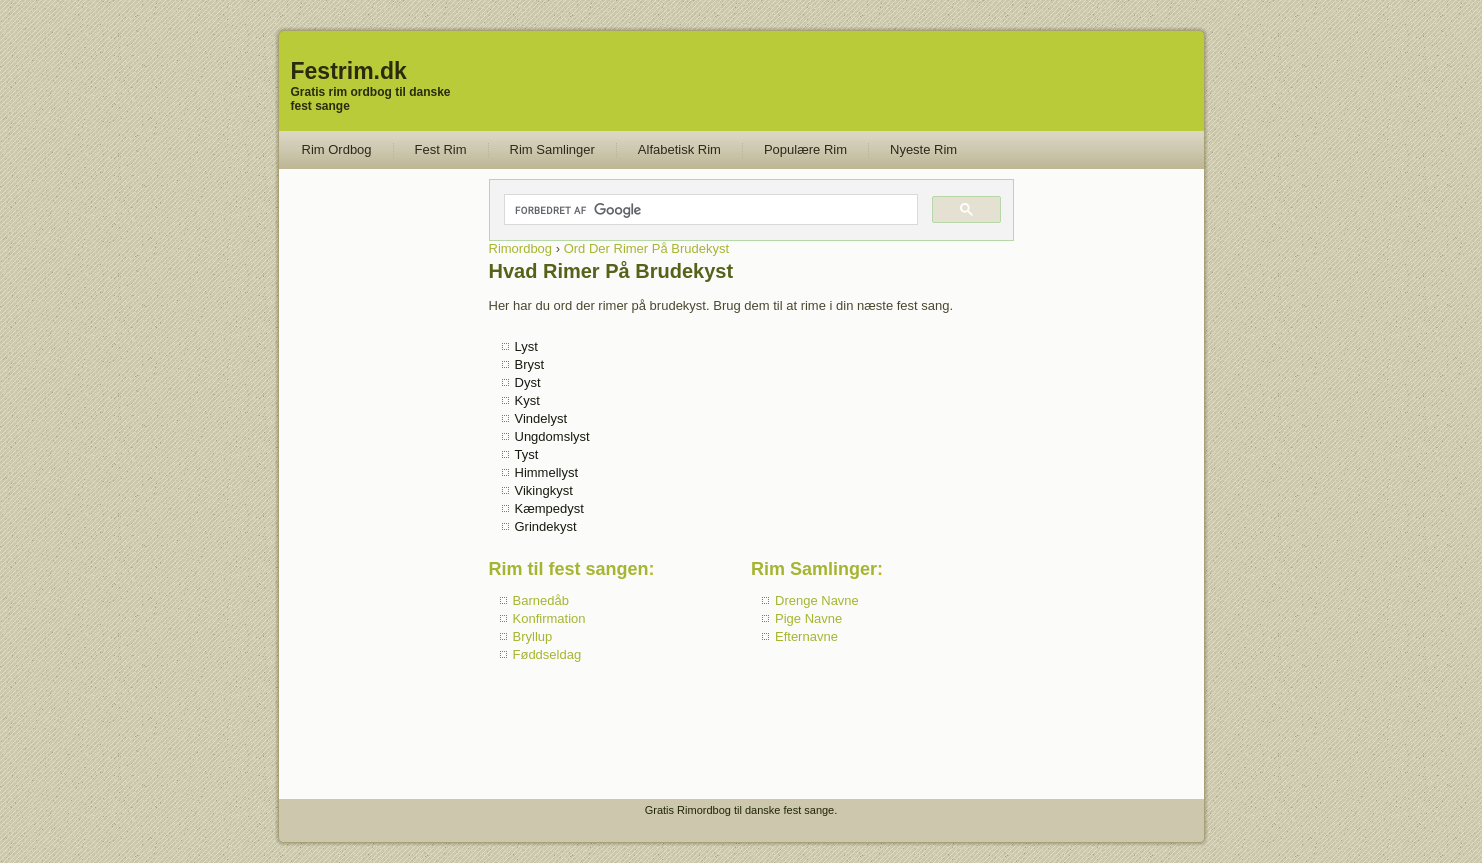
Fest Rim (441, 149)
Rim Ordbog (337, 149)
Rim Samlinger (552, 149)
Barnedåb (541, 600)
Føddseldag (547, 654)
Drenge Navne (817, 600)
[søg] (710, 210)
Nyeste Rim (923, 149)
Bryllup (533, 636)
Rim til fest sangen (569, 569)
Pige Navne (808, 618)
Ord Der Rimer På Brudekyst (646, 248)
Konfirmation (549, 618)
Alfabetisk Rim (679, 149)
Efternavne (806, 636)
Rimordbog (521, 248)
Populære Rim (805, 149)
